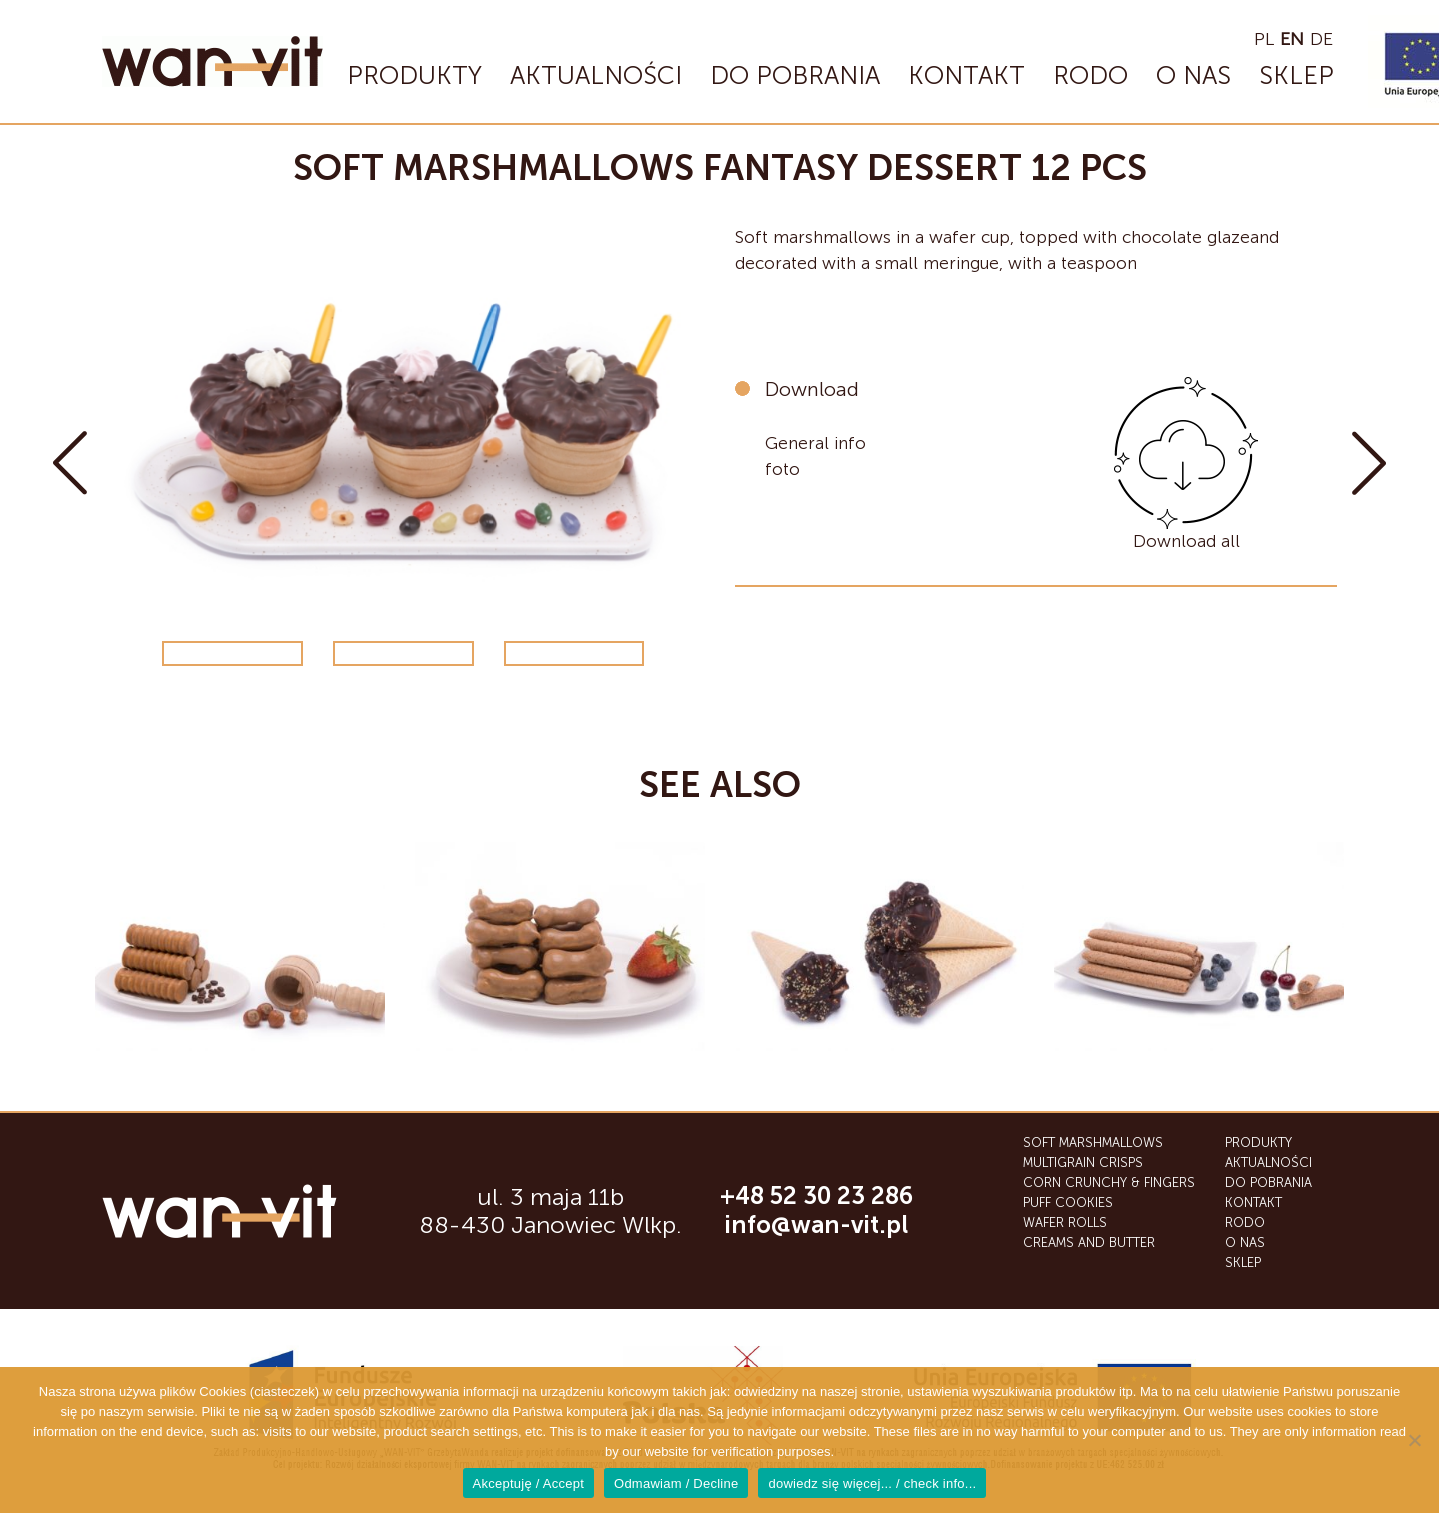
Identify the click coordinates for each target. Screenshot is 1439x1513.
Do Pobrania (795, 75)
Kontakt (966, 75)
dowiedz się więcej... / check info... (872, 1483)
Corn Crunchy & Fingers (1109, 1182)
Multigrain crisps (1083, 1162)
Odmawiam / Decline (676, 1483)
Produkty (414, 75)
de (1321, 39)
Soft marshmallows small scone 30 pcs (70, 463)
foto (782, 467)
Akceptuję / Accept (528, 1483)
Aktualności (596, 75)
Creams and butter (1089, 1242)
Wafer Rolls (1065, 1222)
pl (1264, 39)
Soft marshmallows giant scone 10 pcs (1369, 463)
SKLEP (1296, 75)
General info (815, 442)
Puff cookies (1068, 1202)
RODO (1090, 75)
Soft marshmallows (1093, 1142)
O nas (1193, 75)
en (1292, 39)
